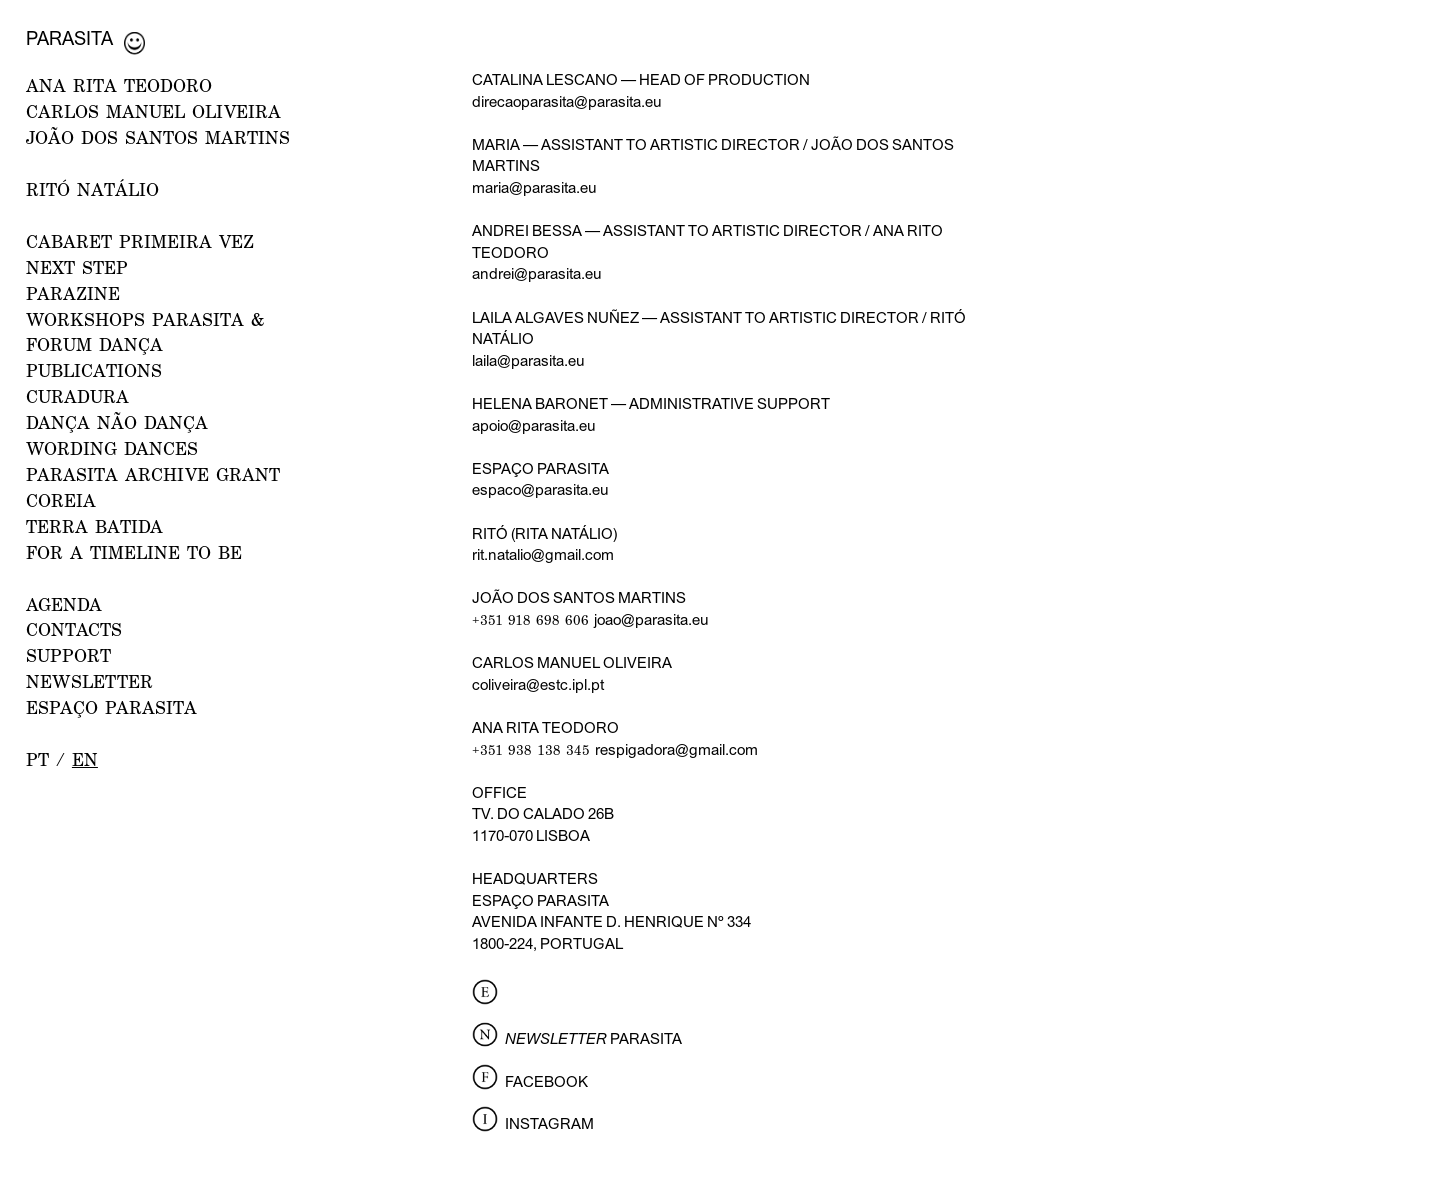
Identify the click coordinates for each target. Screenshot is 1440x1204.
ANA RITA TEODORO (119, 85)
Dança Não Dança (117, 422)
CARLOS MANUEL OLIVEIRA (153, 111)
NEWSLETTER (89, 681)
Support (68, 655)
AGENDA (64, 604)
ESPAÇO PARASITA (111, 707)
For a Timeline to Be (134, 552)
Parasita (69, 38)
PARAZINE (73, 293)
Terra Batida (94, 526)
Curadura (77, 396)
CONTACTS (74, 629)
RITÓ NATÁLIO (92, 189)
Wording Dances (112, 448)
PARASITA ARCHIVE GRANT (153, 474)
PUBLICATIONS (94, 370)
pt (37, 759)
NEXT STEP (77, 267)
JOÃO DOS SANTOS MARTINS (158, 137)
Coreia (61, 500)
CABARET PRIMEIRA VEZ (140, 241)
